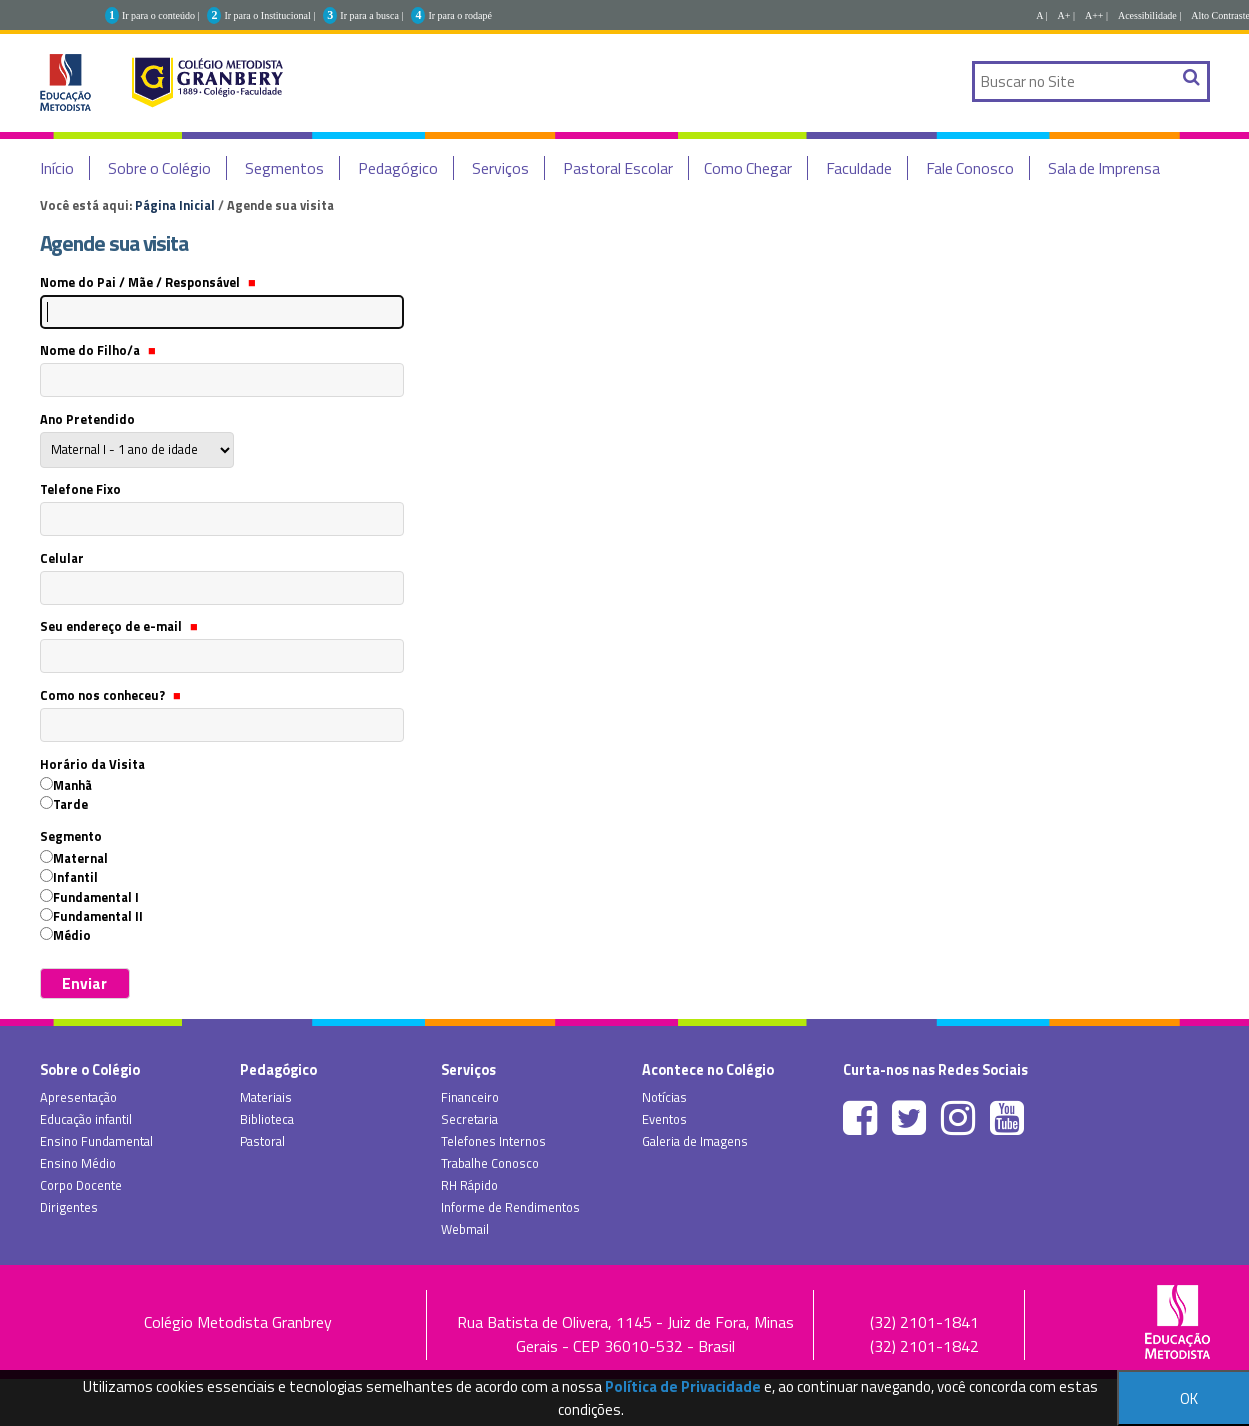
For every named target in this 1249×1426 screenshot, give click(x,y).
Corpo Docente (81, 1185)
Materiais (266, 1097)
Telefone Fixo (80, 489)
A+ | (1066, 15)
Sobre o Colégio (159, 168)
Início (57, 168)
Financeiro (470, 1097)
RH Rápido (469, 1185)
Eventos (664, 1119)
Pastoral (262, 1141)
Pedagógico (398, 168)
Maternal (80, 858)
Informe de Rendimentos (510, 1207)
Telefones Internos (493, 1141)
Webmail (465, 1229)
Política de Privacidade (683, 1386)
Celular (62, 558)
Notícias (664, 1097)
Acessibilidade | (1149, 15)
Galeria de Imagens (695, 1141)
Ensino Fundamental (96, 1141)
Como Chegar (748, 168)
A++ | (1096, 15)
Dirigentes (69, 1207)
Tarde (70, 804)
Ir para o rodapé (460, 15)
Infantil (75, 877)
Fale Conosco (970, 168)
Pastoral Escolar (618, 168)
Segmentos (284, 168)
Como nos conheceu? (110, 695)
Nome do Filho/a (98, 350)
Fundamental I (96, 897)
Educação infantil (86, 1119)
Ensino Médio (78, 1163)
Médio (72, 935)
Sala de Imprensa (1104, 168)
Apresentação (78, 1097)
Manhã (72, 785)
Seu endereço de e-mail (119, 626)
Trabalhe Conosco (490, 1163)
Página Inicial (175, 205)
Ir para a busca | (371, 15)
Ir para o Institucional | (269, 15)
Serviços (500, 168)
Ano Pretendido (87, 419)
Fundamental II (98, 916)
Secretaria (469, 1119)
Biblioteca (267, 1119)
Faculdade (859, 168)
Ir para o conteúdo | (161, 15)
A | (1041, 15)
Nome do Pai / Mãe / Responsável (148, 282)
